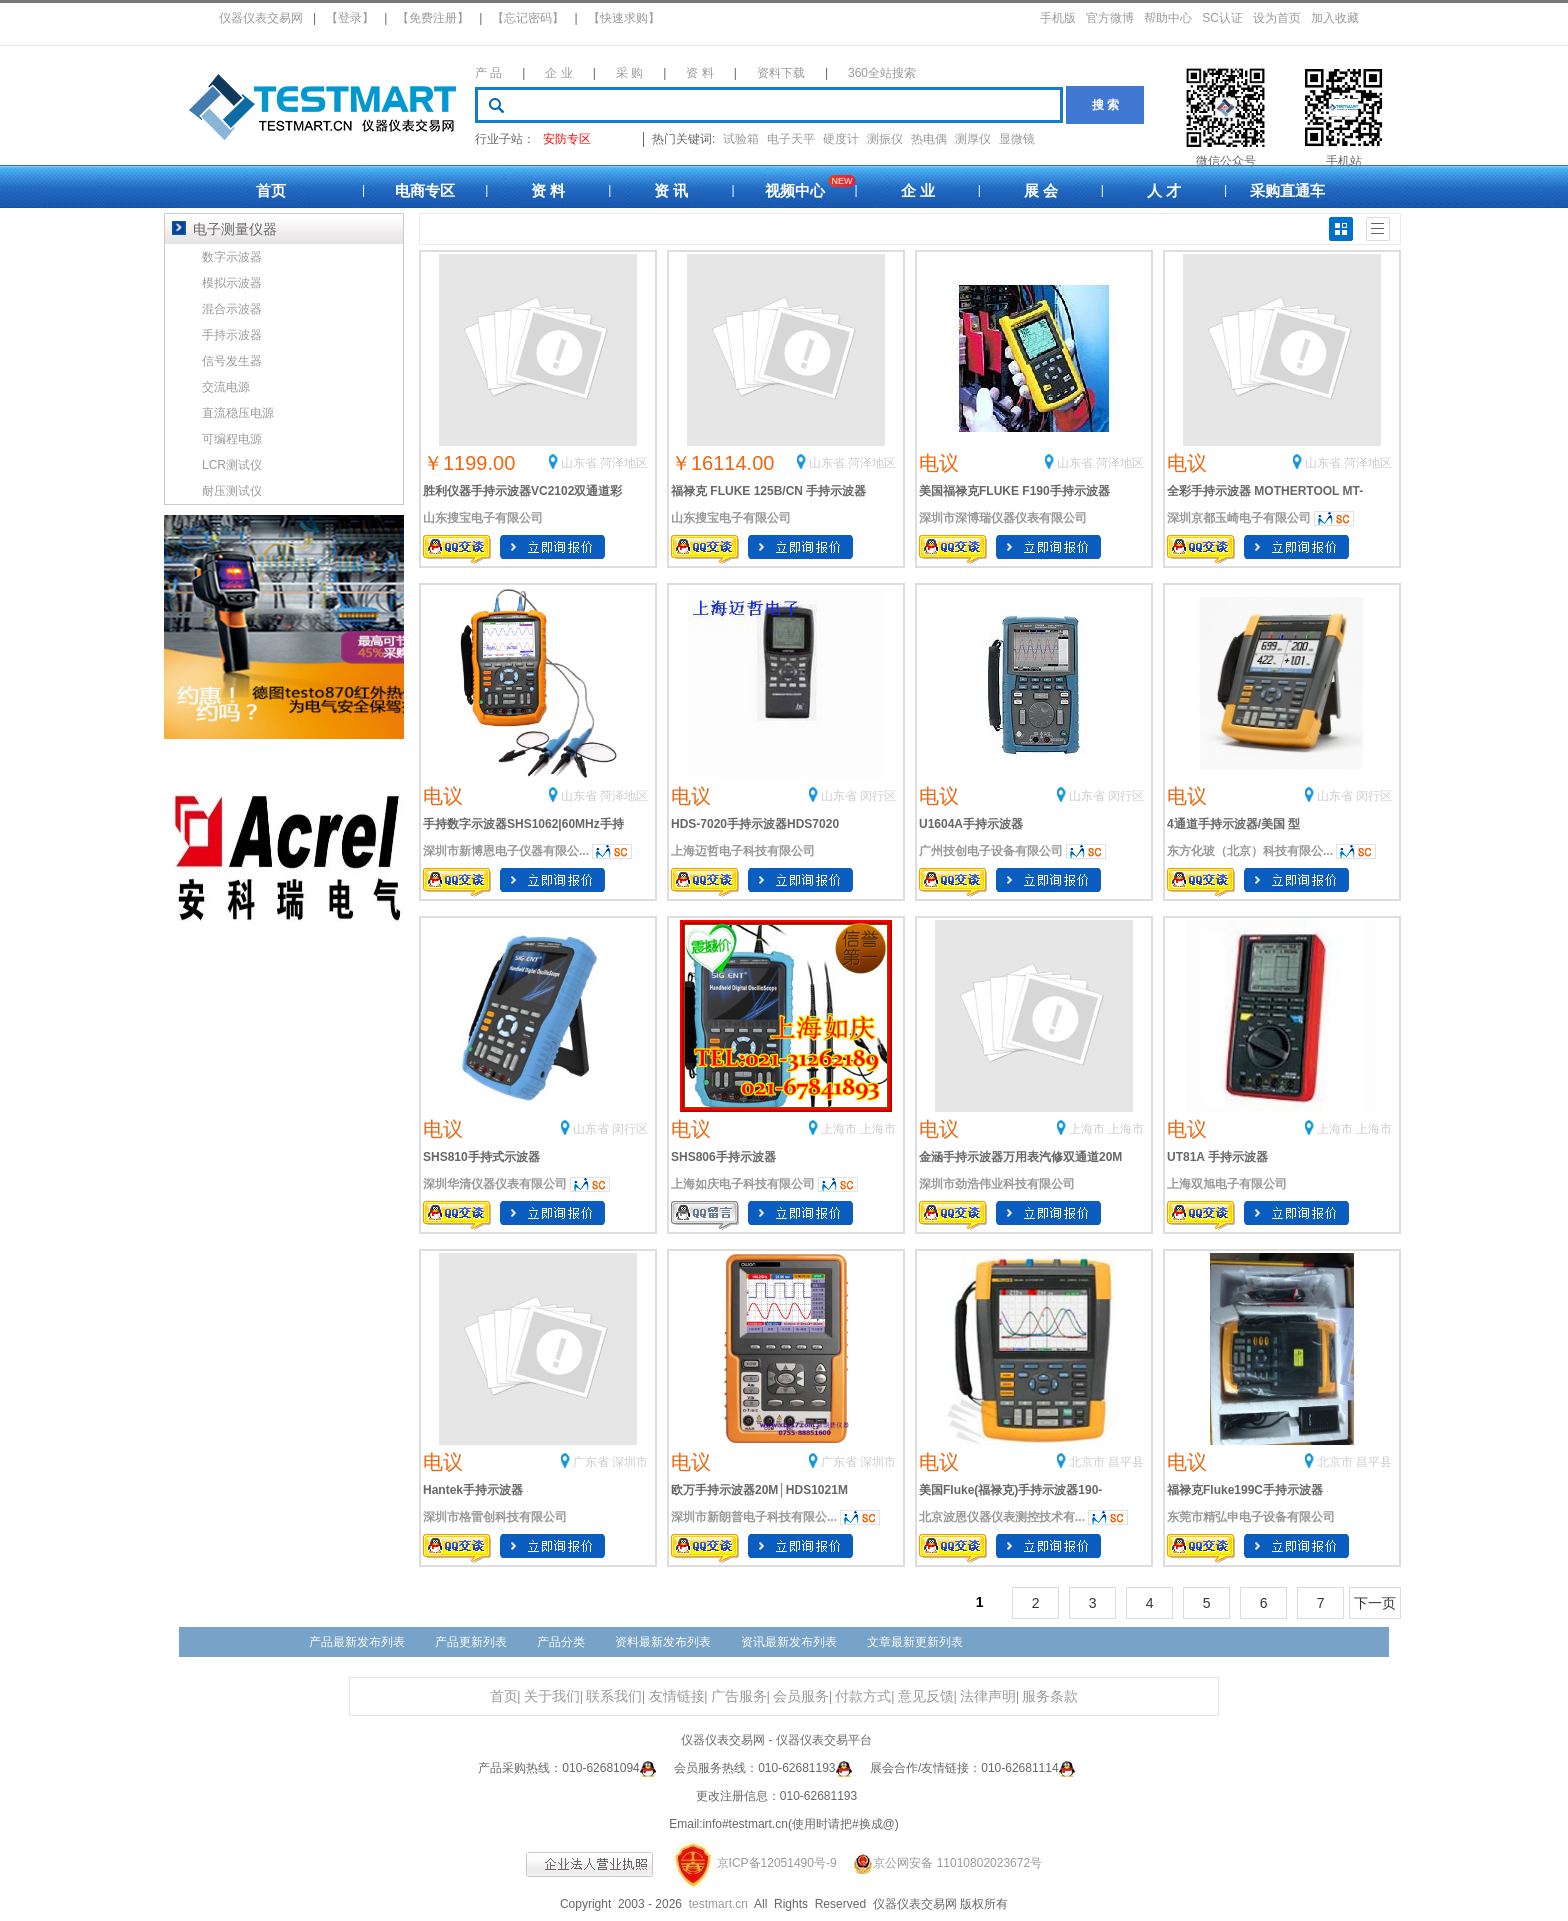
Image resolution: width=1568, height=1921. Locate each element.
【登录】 (350, 18)
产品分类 (561, 1642)
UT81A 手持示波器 (1217, 1157)
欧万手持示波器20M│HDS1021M (759, 1490)
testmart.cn (718, 1904)
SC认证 (1222, 18)
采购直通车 (1287, 190)
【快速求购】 (624, 18)
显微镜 (1017, 139)
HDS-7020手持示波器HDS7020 (755, 824)
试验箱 (741, 139)
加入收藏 (1335, 18)
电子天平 (791, 139)
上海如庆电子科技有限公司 (743, 1184)
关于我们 (552, 1696)
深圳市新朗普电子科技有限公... (754, 1517)
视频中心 (795, 190)
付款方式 (863, 1696)
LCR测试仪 (232, 465)
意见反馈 (926, 1696)
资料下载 (781, 73)
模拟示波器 (232, 283)
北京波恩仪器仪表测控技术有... (1002, 1517)
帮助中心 (1168, 18)
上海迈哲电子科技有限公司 (743, 851)
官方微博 (1110, 18)
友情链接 (677, 1696)
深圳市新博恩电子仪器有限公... (506, 851)
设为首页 (1277, 18)
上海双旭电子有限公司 (1227, 1184)
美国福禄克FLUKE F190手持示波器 (1014, 491)
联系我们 (614, 1696)
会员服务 (801, 1696)
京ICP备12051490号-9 (777, 1863)
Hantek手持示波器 (473, 1490)
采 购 (629, 73)
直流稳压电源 (238, 413)
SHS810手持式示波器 (481, 1157)
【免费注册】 (433, 18)
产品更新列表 (471, 1642)
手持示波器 (232, 335)
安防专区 (567, 139)
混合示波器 (232, 309)
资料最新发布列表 (663, 1642)
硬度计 (841, 139)
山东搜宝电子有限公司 (483, 518)
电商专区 (425, 190)
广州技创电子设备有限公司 (991, 851)
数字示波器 (232, 257)
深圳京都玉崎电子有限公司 (1239, 518)
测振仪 (885, 139)
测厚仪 (973, 139)
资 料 (699, 73)
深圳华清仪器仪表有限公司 (495, 1184)
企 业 (558, 73)
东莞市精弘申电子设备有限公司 (1251, 1517)
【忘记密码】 (528, 18)
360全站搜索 (882, 73)
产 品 (488, 73)
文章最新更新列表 (915, 1642)
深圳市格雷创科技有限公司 (495, 1517)
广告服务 (739, 1696)
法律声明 (988, 1696)
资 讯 (671, 190)
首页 (271, 190)
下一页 (1375, 1603)
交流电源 (226, 387)
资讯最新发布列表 (789, 1642)
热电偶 (929, 139)
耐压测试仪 (232, 491)
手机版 (1058, 18)
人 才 (1164, 190)
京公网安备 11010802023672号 (941, 1863)
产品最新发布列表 (357, 1642)
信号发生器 (232, 361)
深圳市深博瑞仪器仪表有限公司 (1003, 518)
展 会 (1041, 190)
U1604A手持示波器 (971, 824)
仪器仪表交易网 (261, 18)
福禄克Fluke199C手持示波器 (1245, 1490)
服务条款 (1050, 1696)
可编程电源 (232, 439)
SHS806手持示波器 (723, 1157)
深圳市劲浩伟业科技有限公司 (997, 1184)
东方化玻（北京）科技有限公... (1250, 851)
